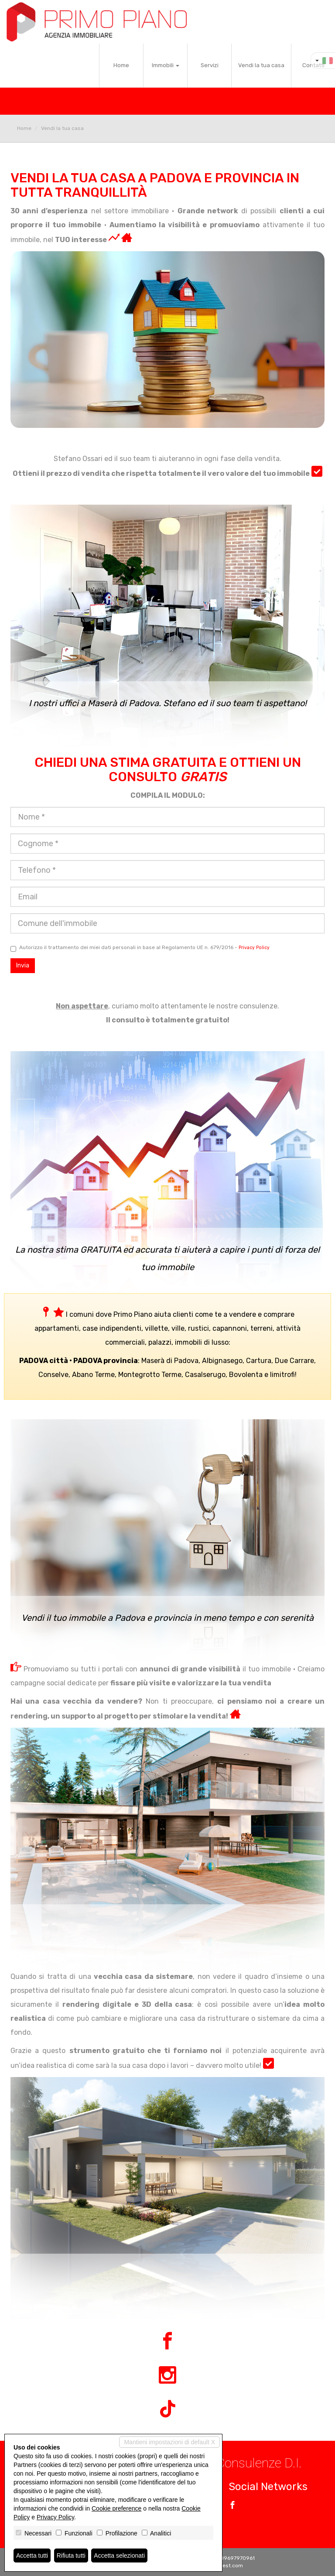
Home (121, 65)
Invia (22, 965)
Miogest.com (227, 2565)
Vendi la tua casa (261, 65)
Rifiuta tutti (71, 2555)
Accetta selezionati (119, 2555)
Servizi (210, 65)
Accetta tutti (32, 2555)
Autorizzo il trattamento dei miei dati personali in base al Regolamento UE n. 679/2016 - (140, 948)
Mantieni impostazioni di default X (169, 2442)
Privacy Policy (254, 947)
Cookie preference (116, 2508)
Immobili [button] (165, 65)
